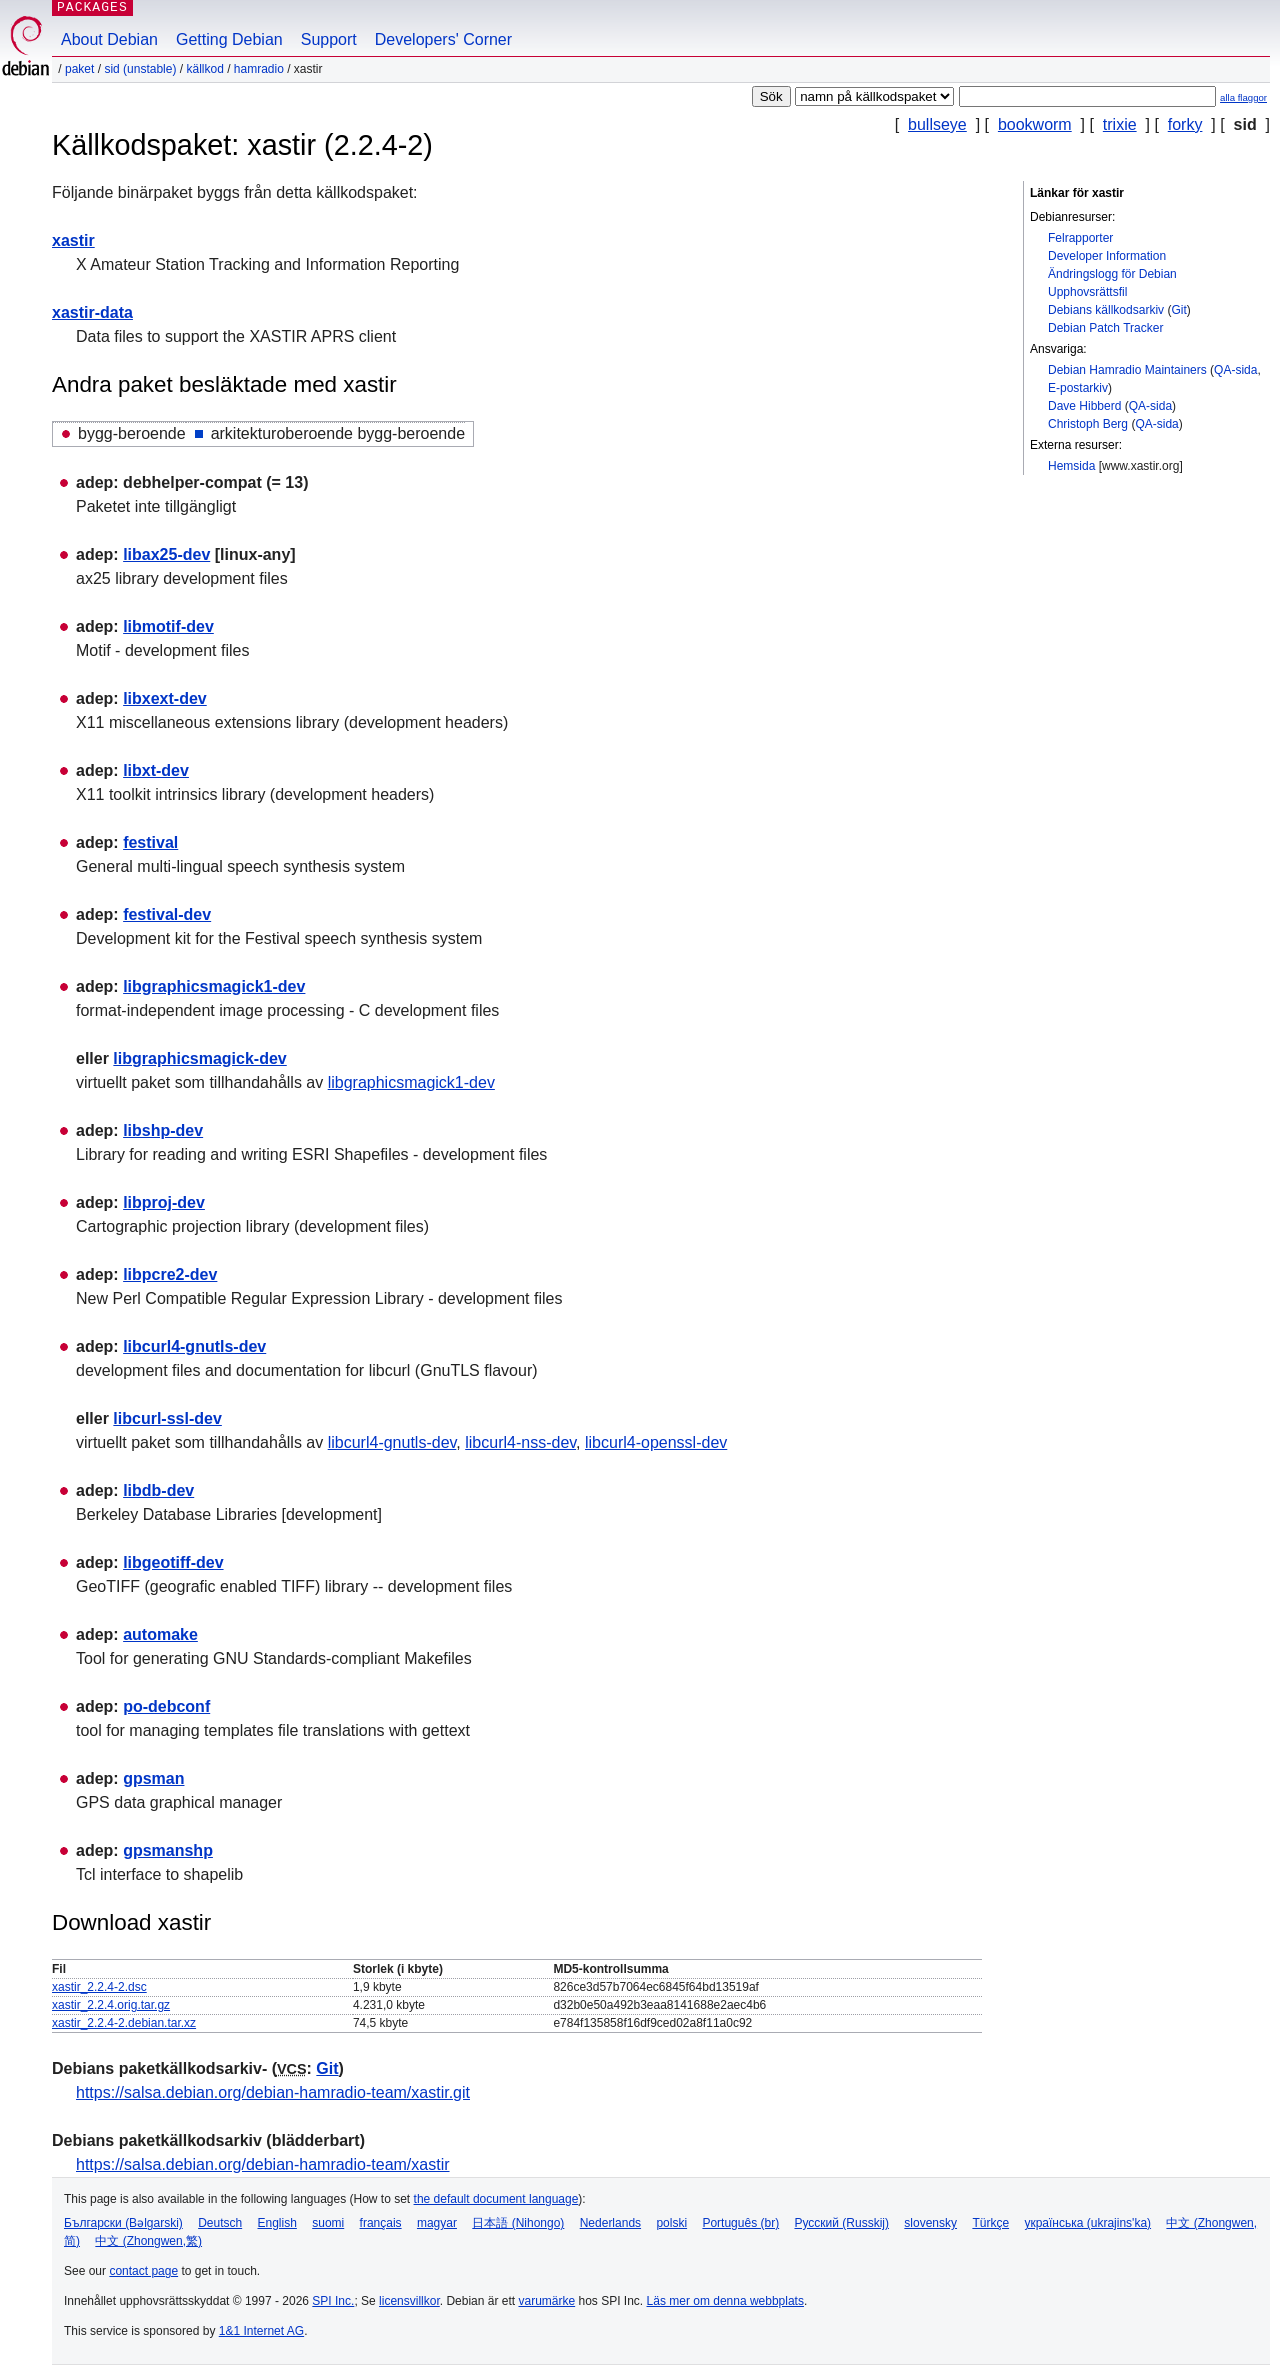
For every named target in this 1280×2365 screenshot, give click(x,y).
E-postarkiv (1078, 388)
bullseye (937, 124)
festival (150, 842)
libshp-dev (163, 1130)
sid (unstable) (140, 69)
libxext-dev (165, 698)
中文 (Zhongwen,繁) (148, 2241)
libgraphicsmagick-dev (199, 1058)
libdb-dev (158, 1490)
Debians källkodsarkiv (1106, 310)
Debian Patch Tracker (1105, 328)
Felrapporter (1080, 238)
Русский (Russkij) (841, 2223)
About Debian (109, 39)
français (381, 2223)
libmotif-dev (168, 626)
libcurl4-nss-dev (520, 1442)
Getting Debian (229, 39)
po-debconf (166, 1706)
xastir (73, 240)
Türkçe (990, 2223)
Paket (79, 69)
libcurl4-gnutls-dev (194, 1346)
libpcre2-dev (170, 1274)
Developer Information (1107, 256)
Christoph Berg (1088, 424)
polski (671, 2223)
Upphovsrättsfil (1087, 292)
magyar (437, 2223)
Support (329, 39)
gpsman (153, 1778)
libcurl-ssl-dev (167, 1418)
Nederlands (610, 2223)
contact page (143, 2271)
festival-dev (167, 914)
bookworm (1035, 124)
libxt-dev (156, 770)
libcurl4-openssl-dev (656, 1442)
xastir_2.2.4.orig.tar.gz (111, 2005)
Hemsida (1071, 466)
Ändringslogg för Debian (1112, 274)
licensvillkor (409, 2301)
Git (1178, 310)
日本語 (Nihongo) (518, 2223)
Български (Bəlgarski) (123, 2223)
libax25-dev (166, 554)
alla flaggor (1243, 97)
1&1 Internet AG (261, 2331)
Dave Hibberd (1084, 406)
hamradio (259, 69)
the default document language (496, 2199)
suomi (328, 2223)
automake (160, 1634)
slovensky (930, 2223)
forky (1185, 124)
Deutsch (220, 2223)
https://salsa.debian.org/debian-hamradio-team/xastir (263, 2164)
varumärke (546, 2301)
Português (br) (740, 2223)
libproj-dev (164, 1202)
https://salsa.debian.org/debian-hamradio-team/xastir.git (273, 2092)
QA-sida (1235, 370)
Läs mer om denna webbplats (725, 2301)
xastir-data (92, 312)
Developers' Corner (443, 39)
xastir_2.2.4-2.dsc (99, 1987)
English (277, 2223)
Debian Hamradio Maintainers (1127, 370)
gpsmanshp (168, 1850)
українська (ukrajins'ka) (1087, 2223)
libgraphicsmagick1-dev (214, 986)
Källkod (204, 69)
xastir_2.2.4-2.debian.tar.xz (124, 2023)
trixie (1120, 124)
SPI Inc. (333, 2301)
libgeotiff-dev (173, 1562)
